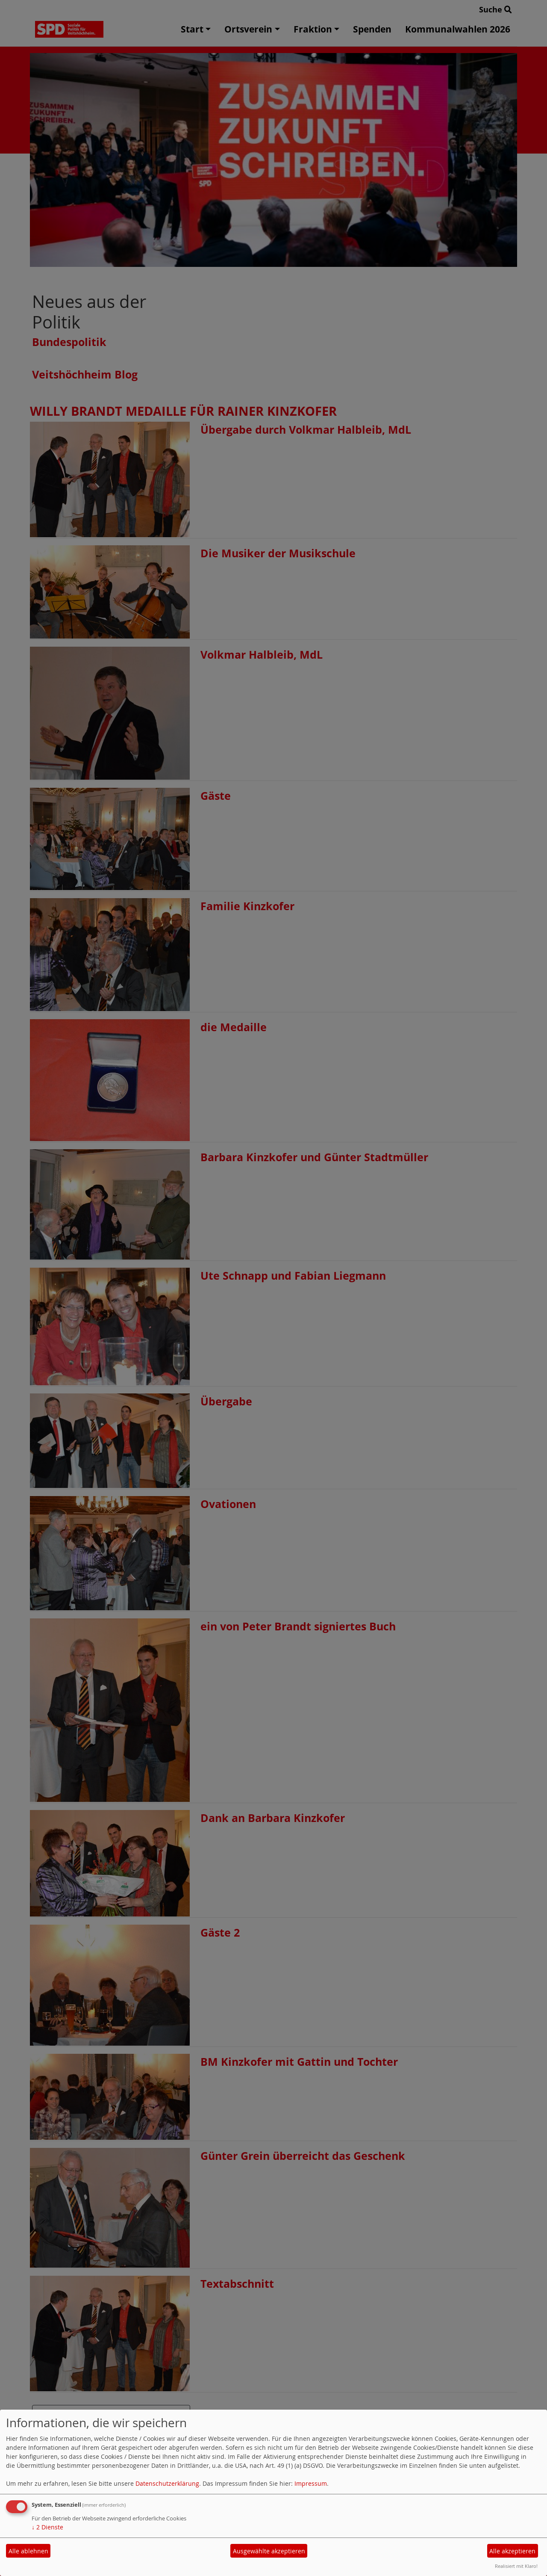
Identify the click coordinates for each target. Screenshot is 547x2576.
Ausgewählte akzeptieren (269, 2551)
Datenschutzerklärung (167, 2483)
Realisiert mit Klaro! (516, 2566)
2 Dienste (47, 2527)
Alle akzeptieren (512, 2551)
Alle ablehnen (28, 2551)
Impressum (310, 2483)
